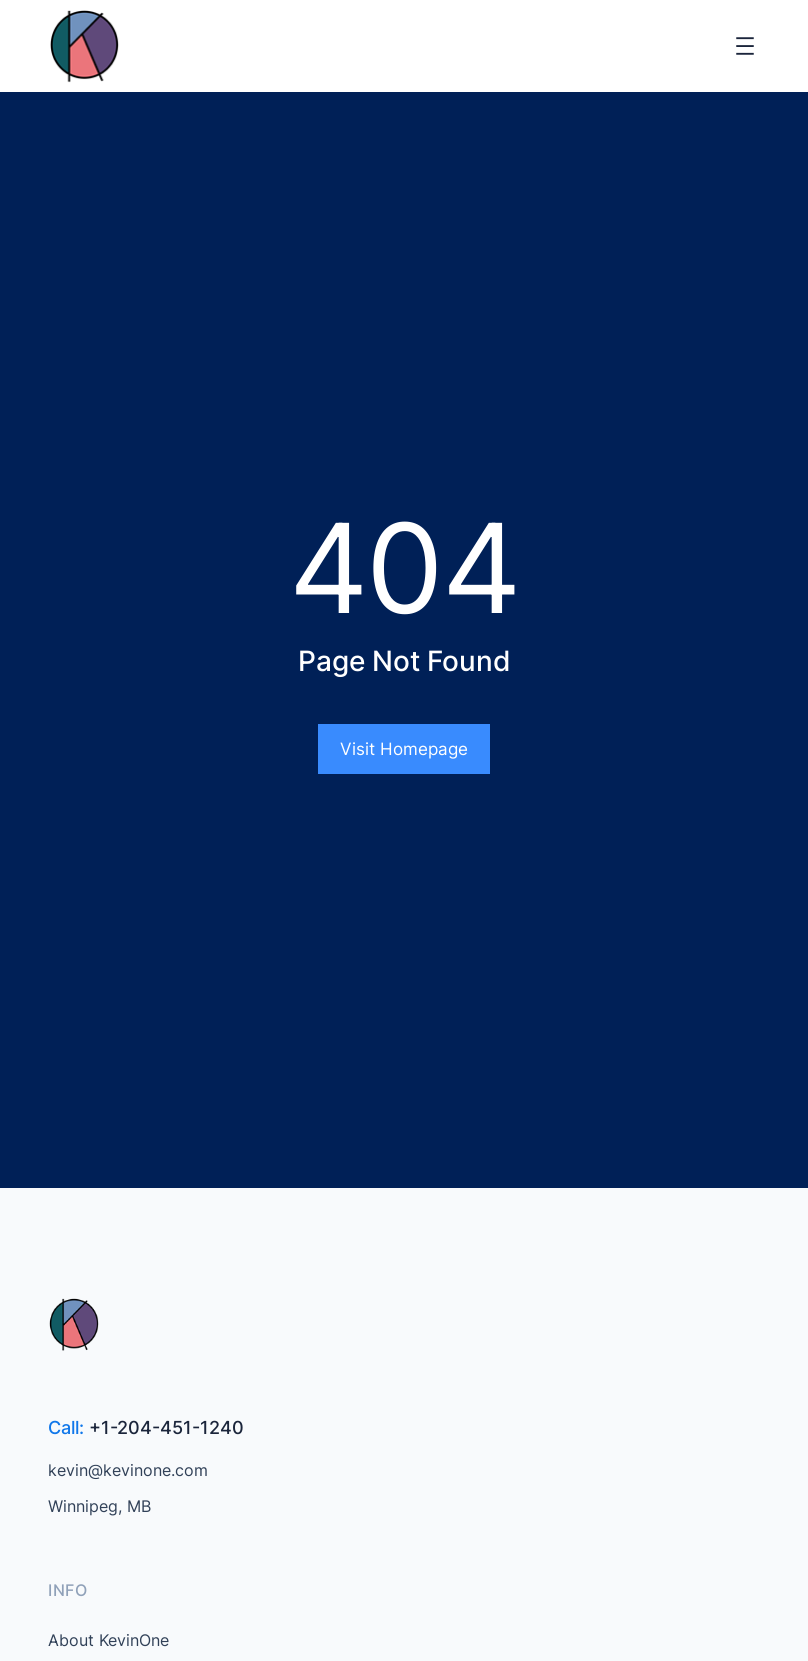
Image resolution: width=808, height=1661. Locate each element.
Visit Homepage (404, 749)
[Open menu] (745, 46)
